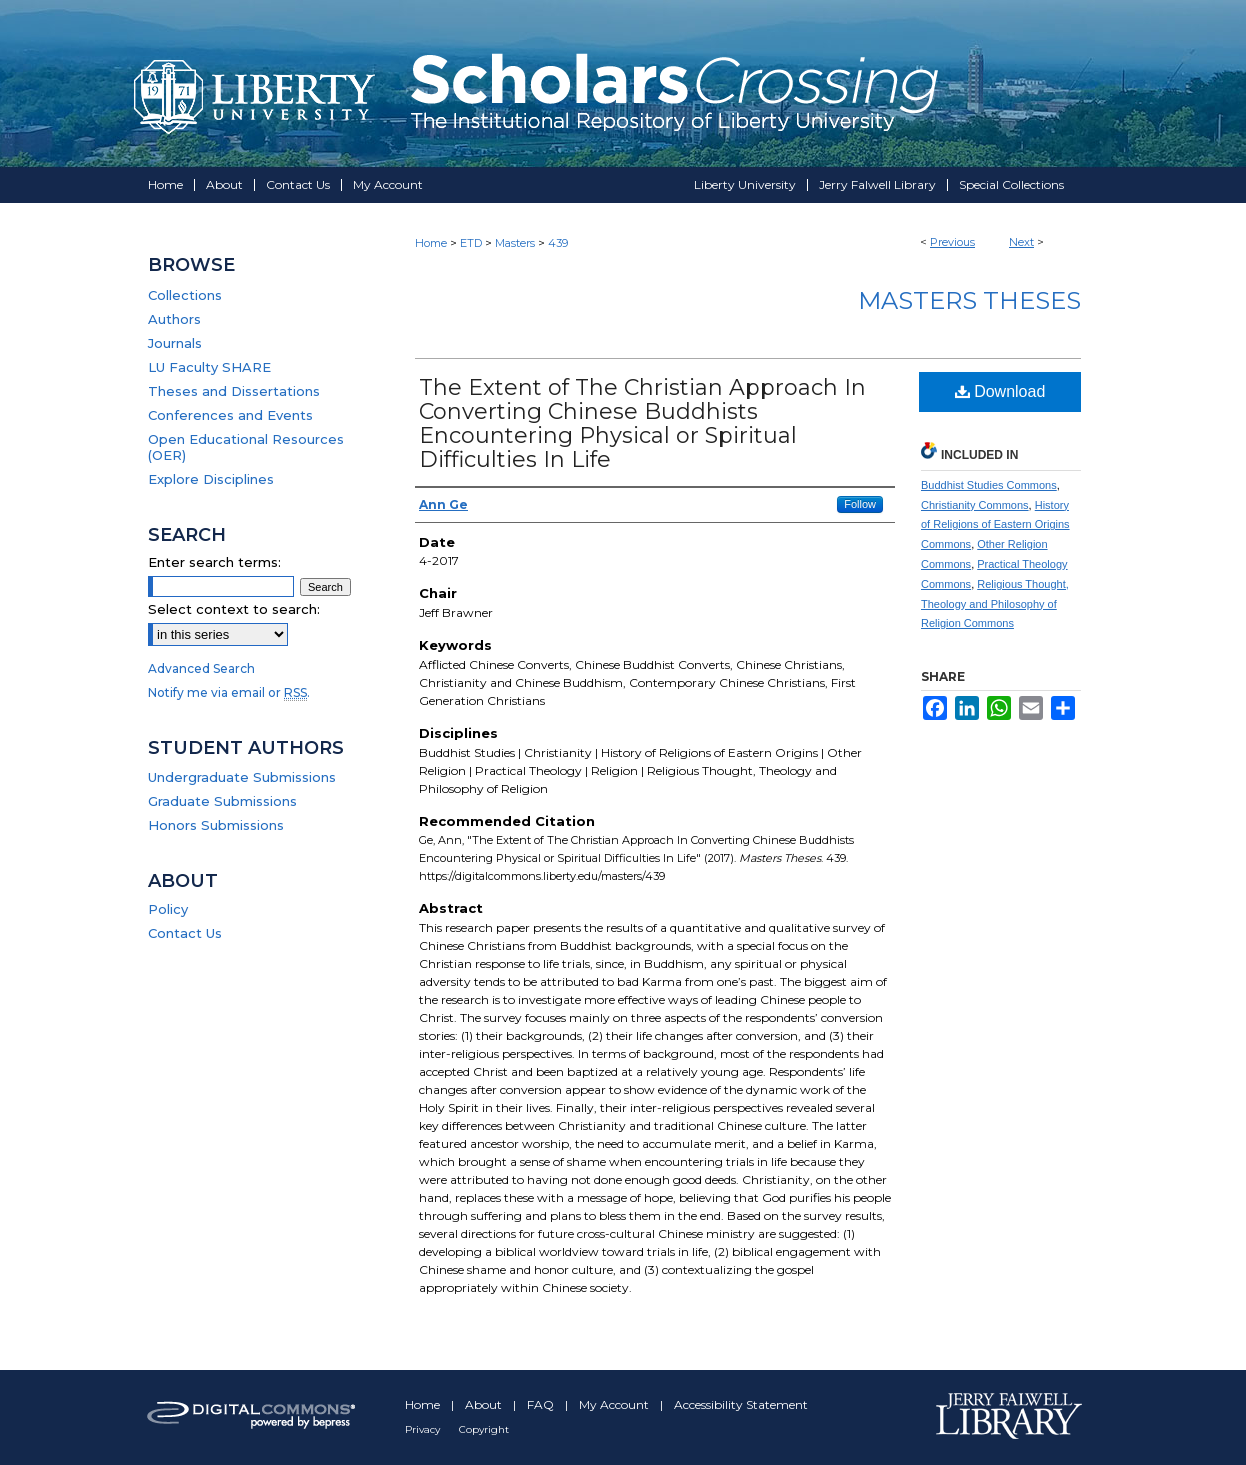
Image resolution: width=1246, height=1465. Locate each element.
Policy (168, 909)
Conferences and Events (230, 415)
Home (431, 243)
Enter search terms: (214, 562)
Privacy (424, 1429)
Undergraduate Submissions (242, 777)
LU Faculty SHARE (209, 367)
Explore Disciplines (211, 479)
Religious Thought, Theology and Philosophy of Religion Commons (995, 604)
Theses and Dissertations (234, 391)
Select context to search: (234, 609)
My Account (615, 1404)
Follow (860, 504)
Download (1000, 391)
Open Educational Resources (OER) (246, 447)
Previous (952, 242)
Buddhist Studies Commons (989, 485)
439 (558, 243)
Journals (175, 343)
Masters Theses (969, 300)
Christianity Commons (975, 505)
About (485, 1404)
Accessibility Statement (741, 1404)
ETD (471, 243)
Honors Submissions (216, 825)
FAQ (542, 1404)
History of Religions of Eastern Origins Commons (995, 525)
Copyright (484, 1429)
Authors (174, 319)
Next (1021, 242)
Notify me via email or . (229, 692)
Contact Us (185, 933)
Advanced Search (201, 668)
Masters (515, 243)
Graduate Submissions (222, 801)
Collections (185, 295)
